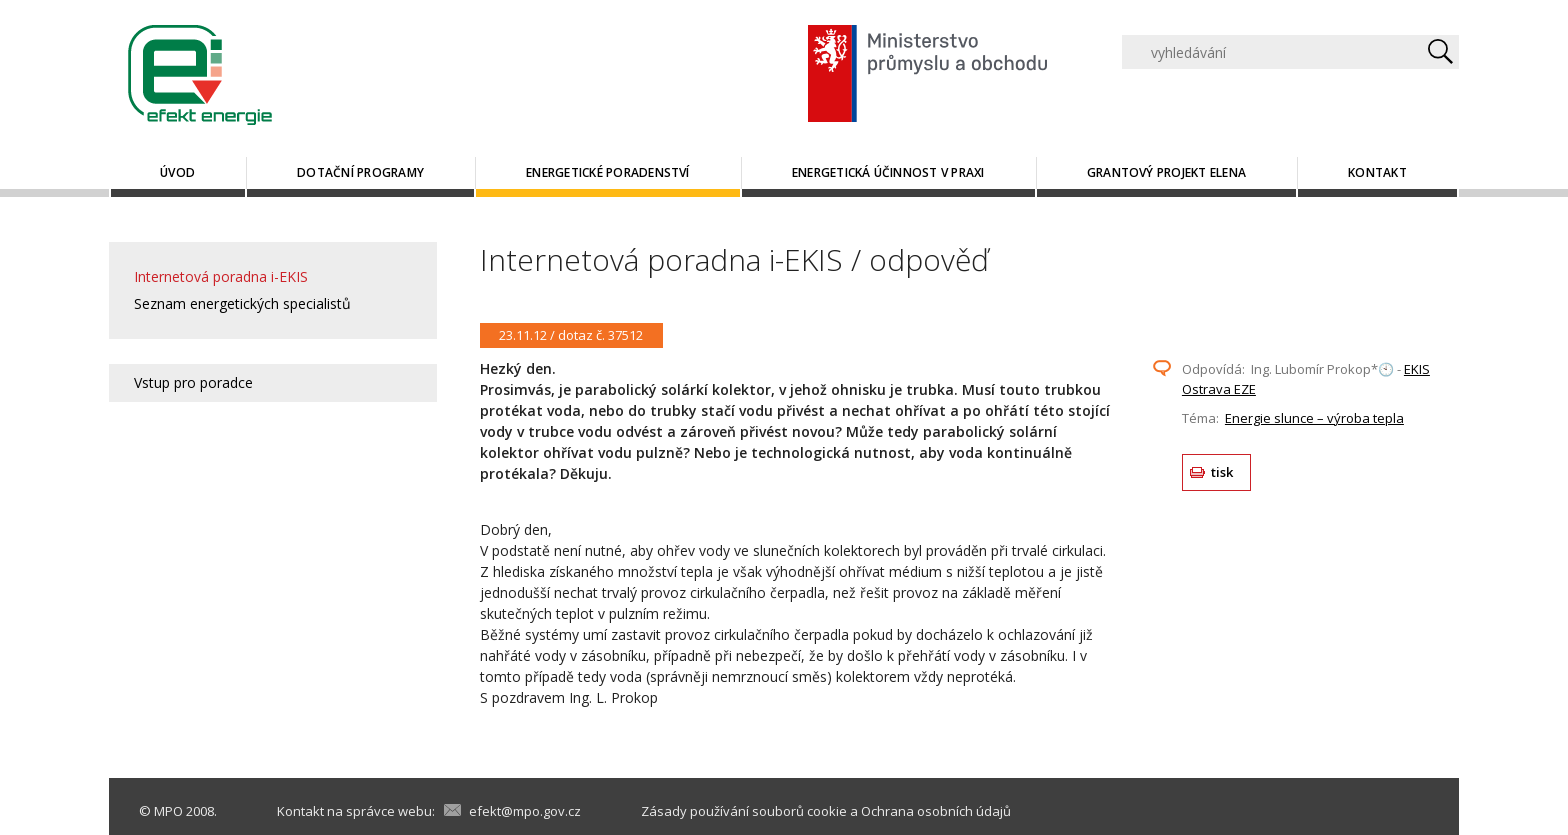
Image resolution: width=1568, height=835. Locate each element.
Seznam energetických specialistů (242, 303)
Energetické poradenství (608, 172)
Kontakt (1377, 172)
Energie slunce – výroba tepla (1314, 418)
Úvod (177, 172)
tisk (1222, 472)
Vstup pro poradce (193, 382)
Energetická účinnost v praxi (888, 172)
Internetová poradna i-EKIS (221, 276)
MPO (168, 811)
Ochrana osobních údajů (936, 811)
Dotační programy (360, 172)
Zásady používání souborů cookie (744, 811)
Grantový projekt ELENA (1166, 172)
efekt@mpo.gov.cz (525, 811)
